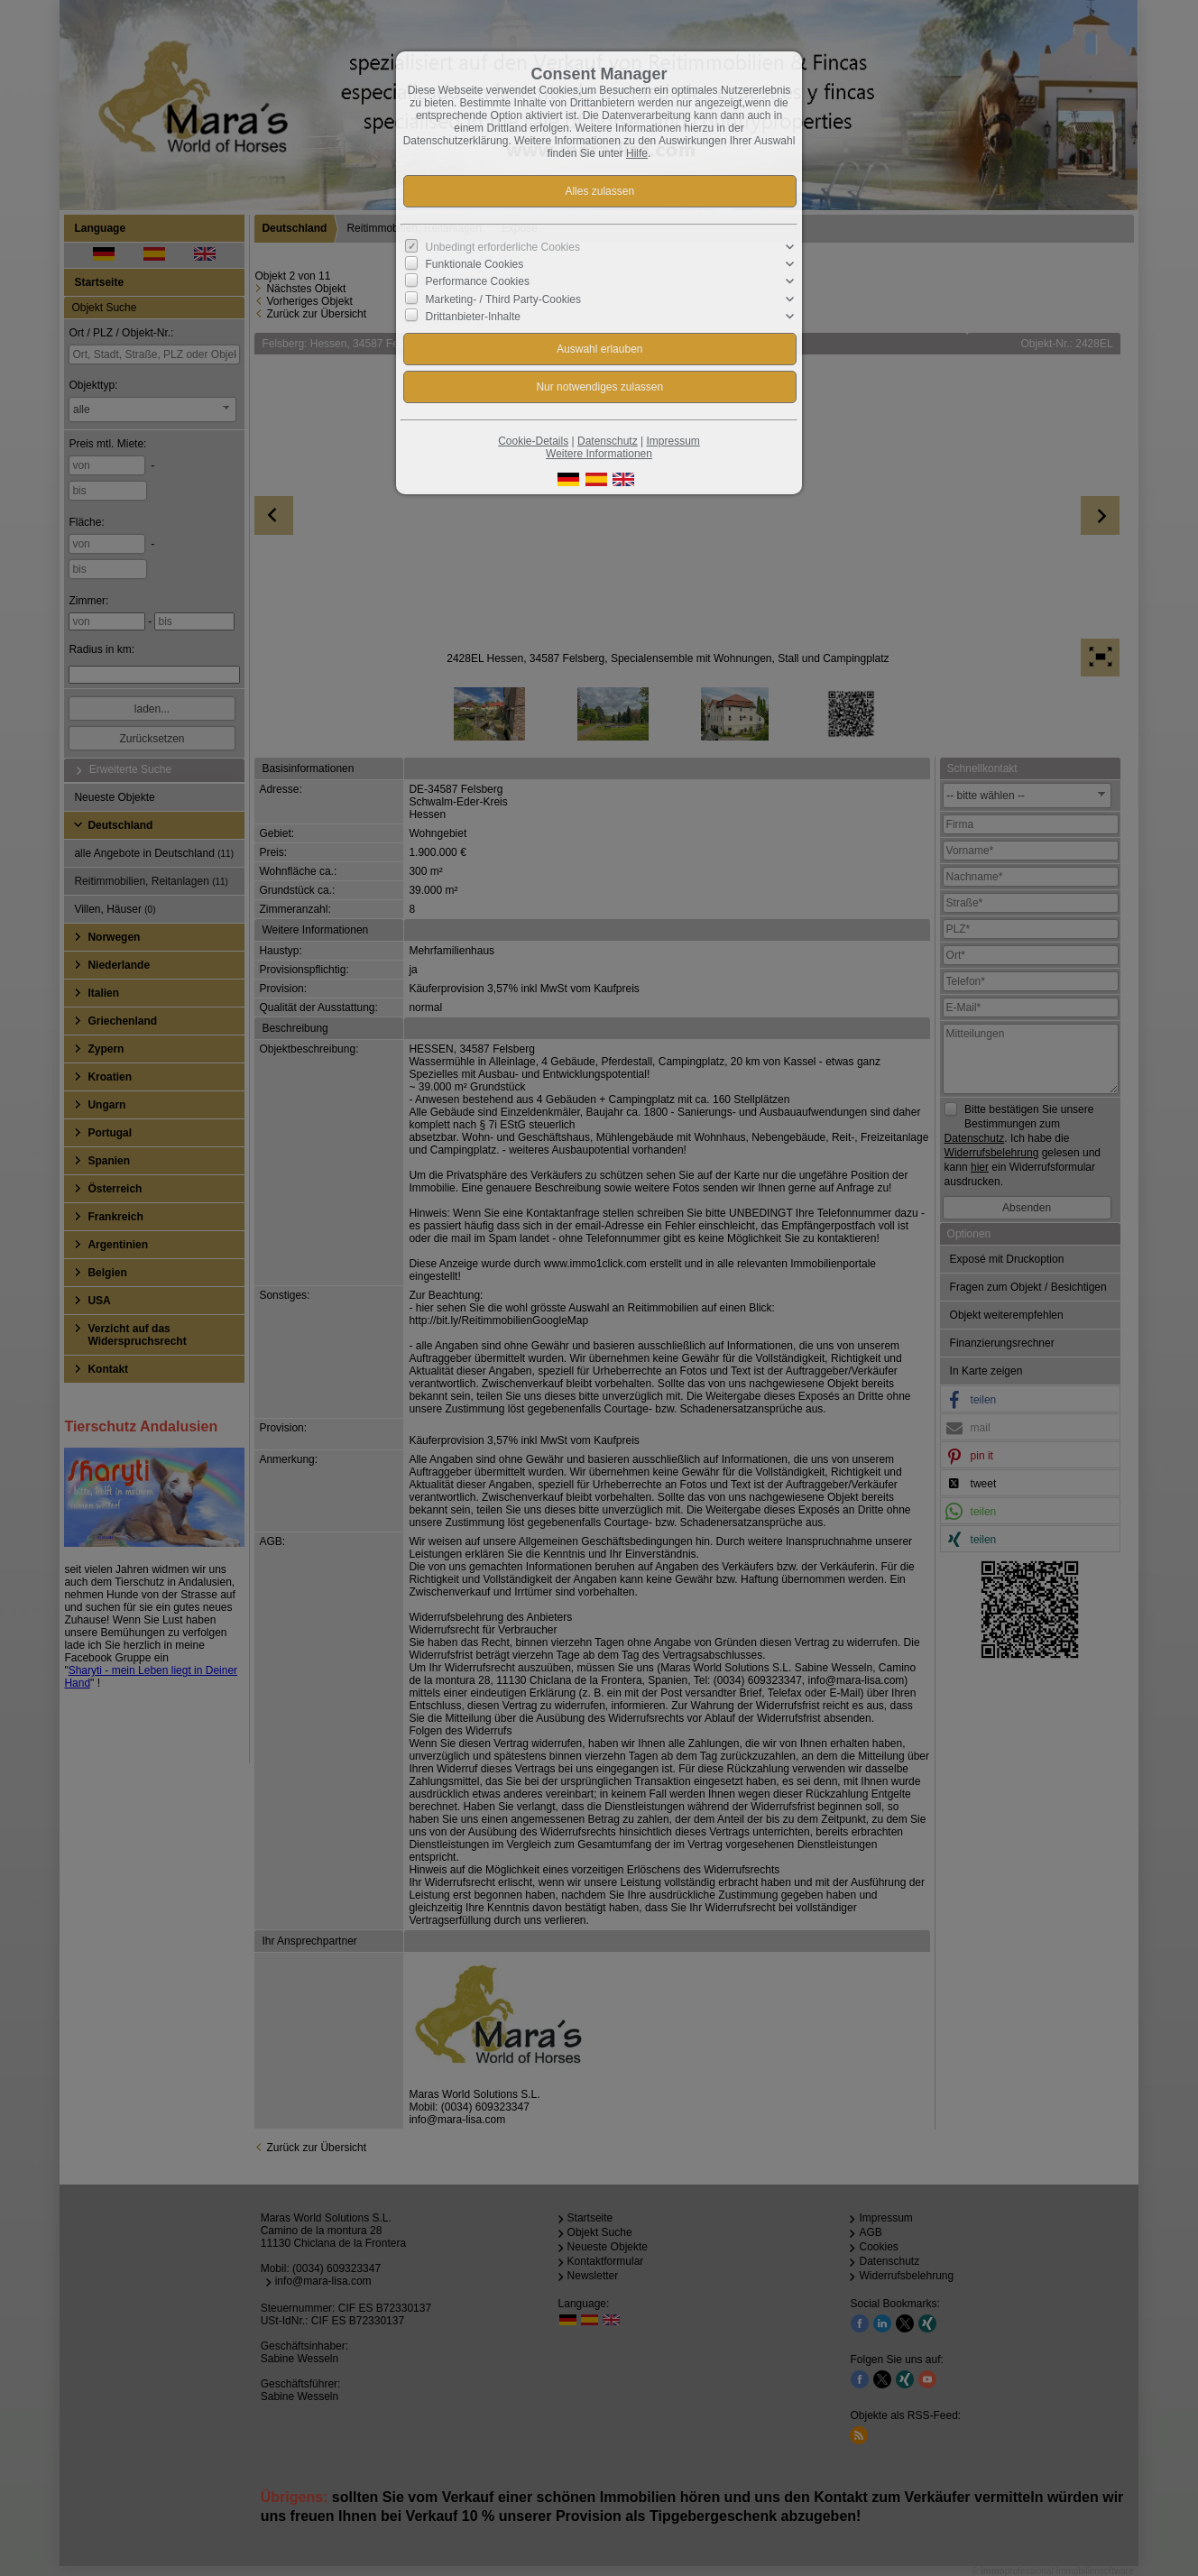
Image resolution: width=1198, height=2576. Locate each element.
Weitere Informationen (599, 453)
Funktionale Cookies (475, 264)
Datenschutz (607, 441)
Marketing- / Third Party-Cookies (504, 298)
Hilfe (637, 153)
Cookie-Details (533, 441)
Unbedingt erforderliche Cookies (503, 247)
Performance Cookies (478, 281)
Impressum (672, 441)
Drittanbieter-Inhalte (473, 316)
